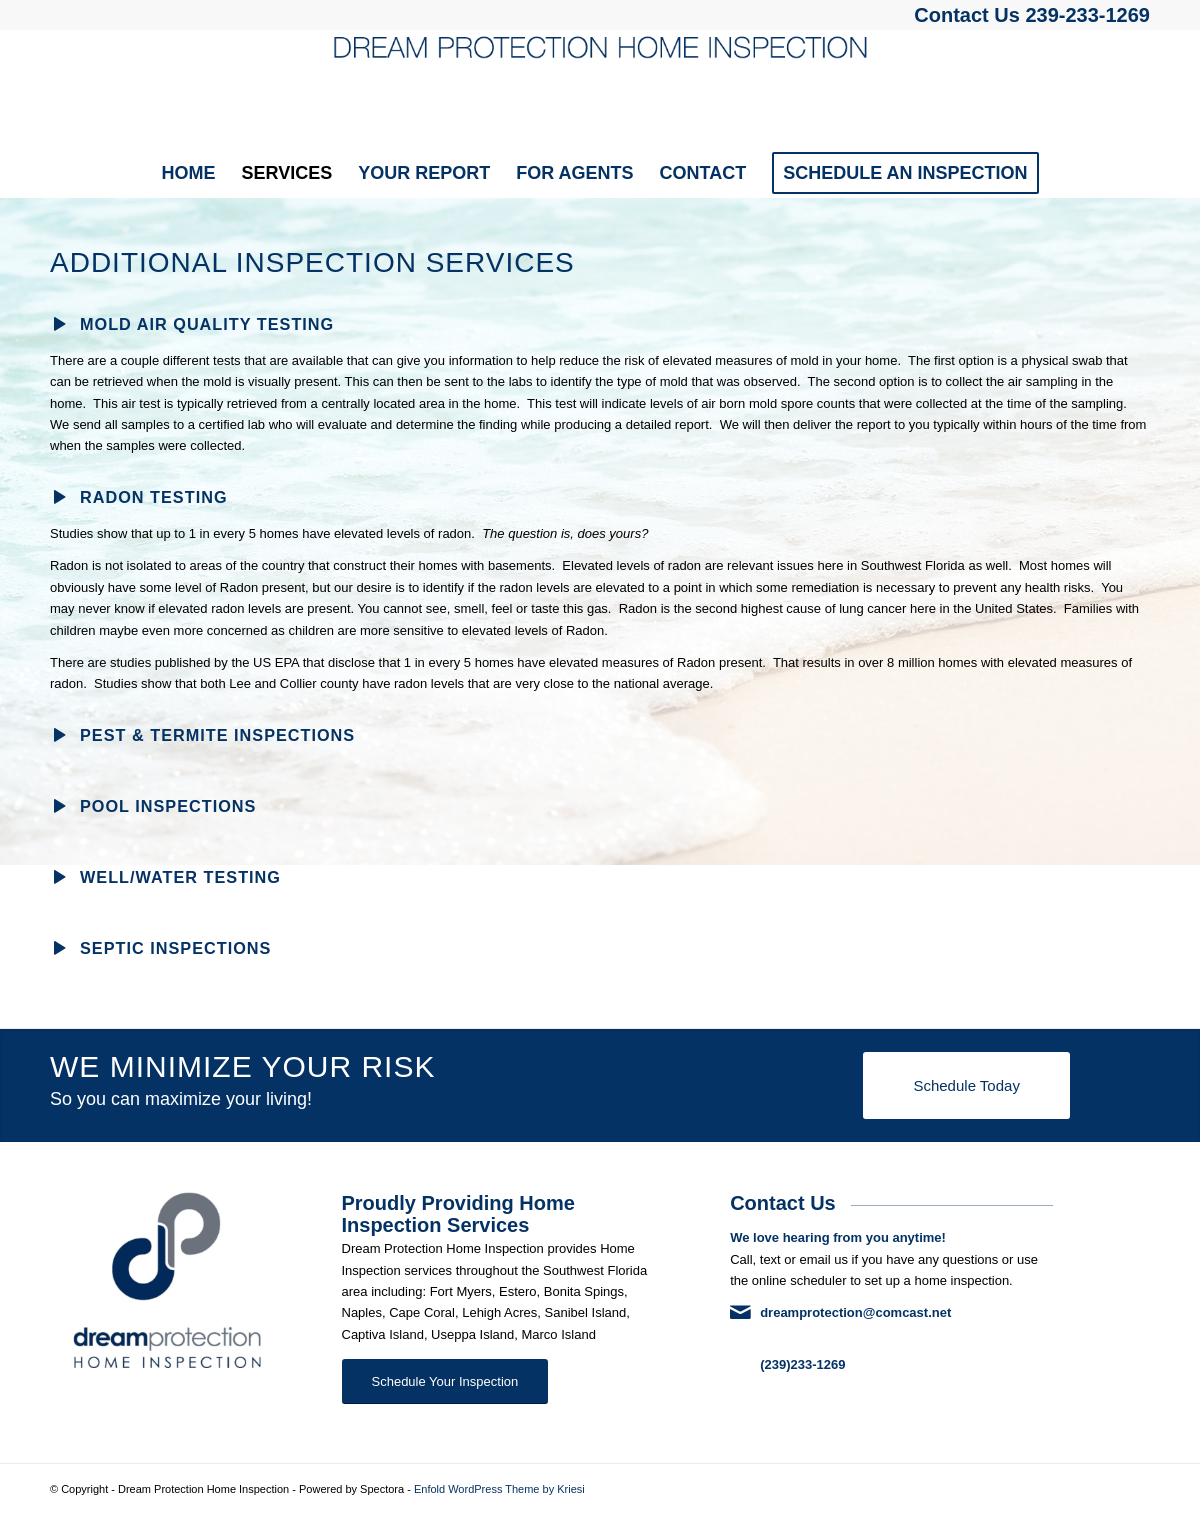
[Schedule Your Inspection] (445, 1381)
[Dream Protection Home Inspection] (600, 89)
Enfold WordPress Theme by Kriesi (499, 1489)
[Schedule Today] (966, 1085)
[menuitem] (188, 173)
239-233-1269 (1087, 15)
